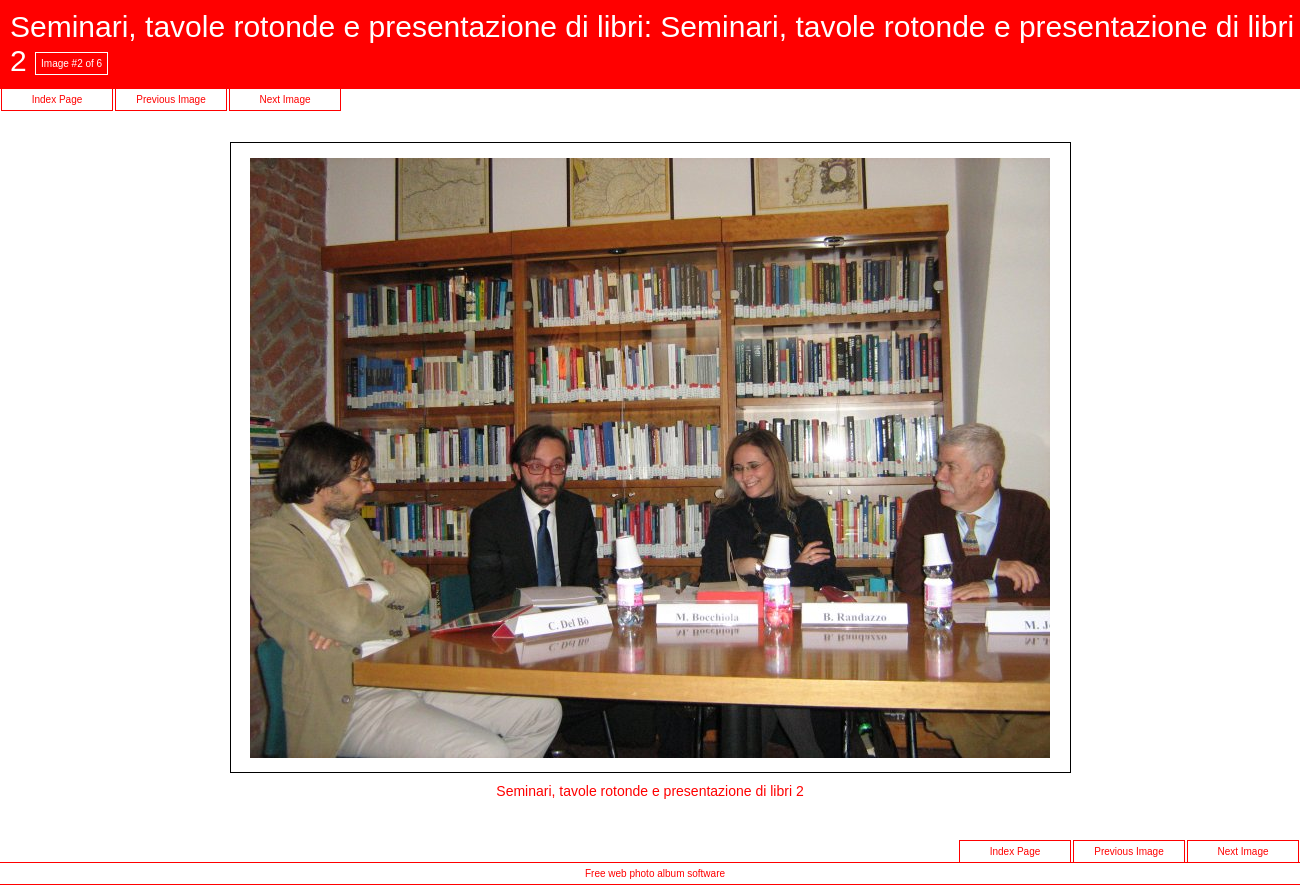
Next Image (284, 99)
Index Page (57, 99)
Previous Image (170, 99)
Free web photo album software (655, 873)
